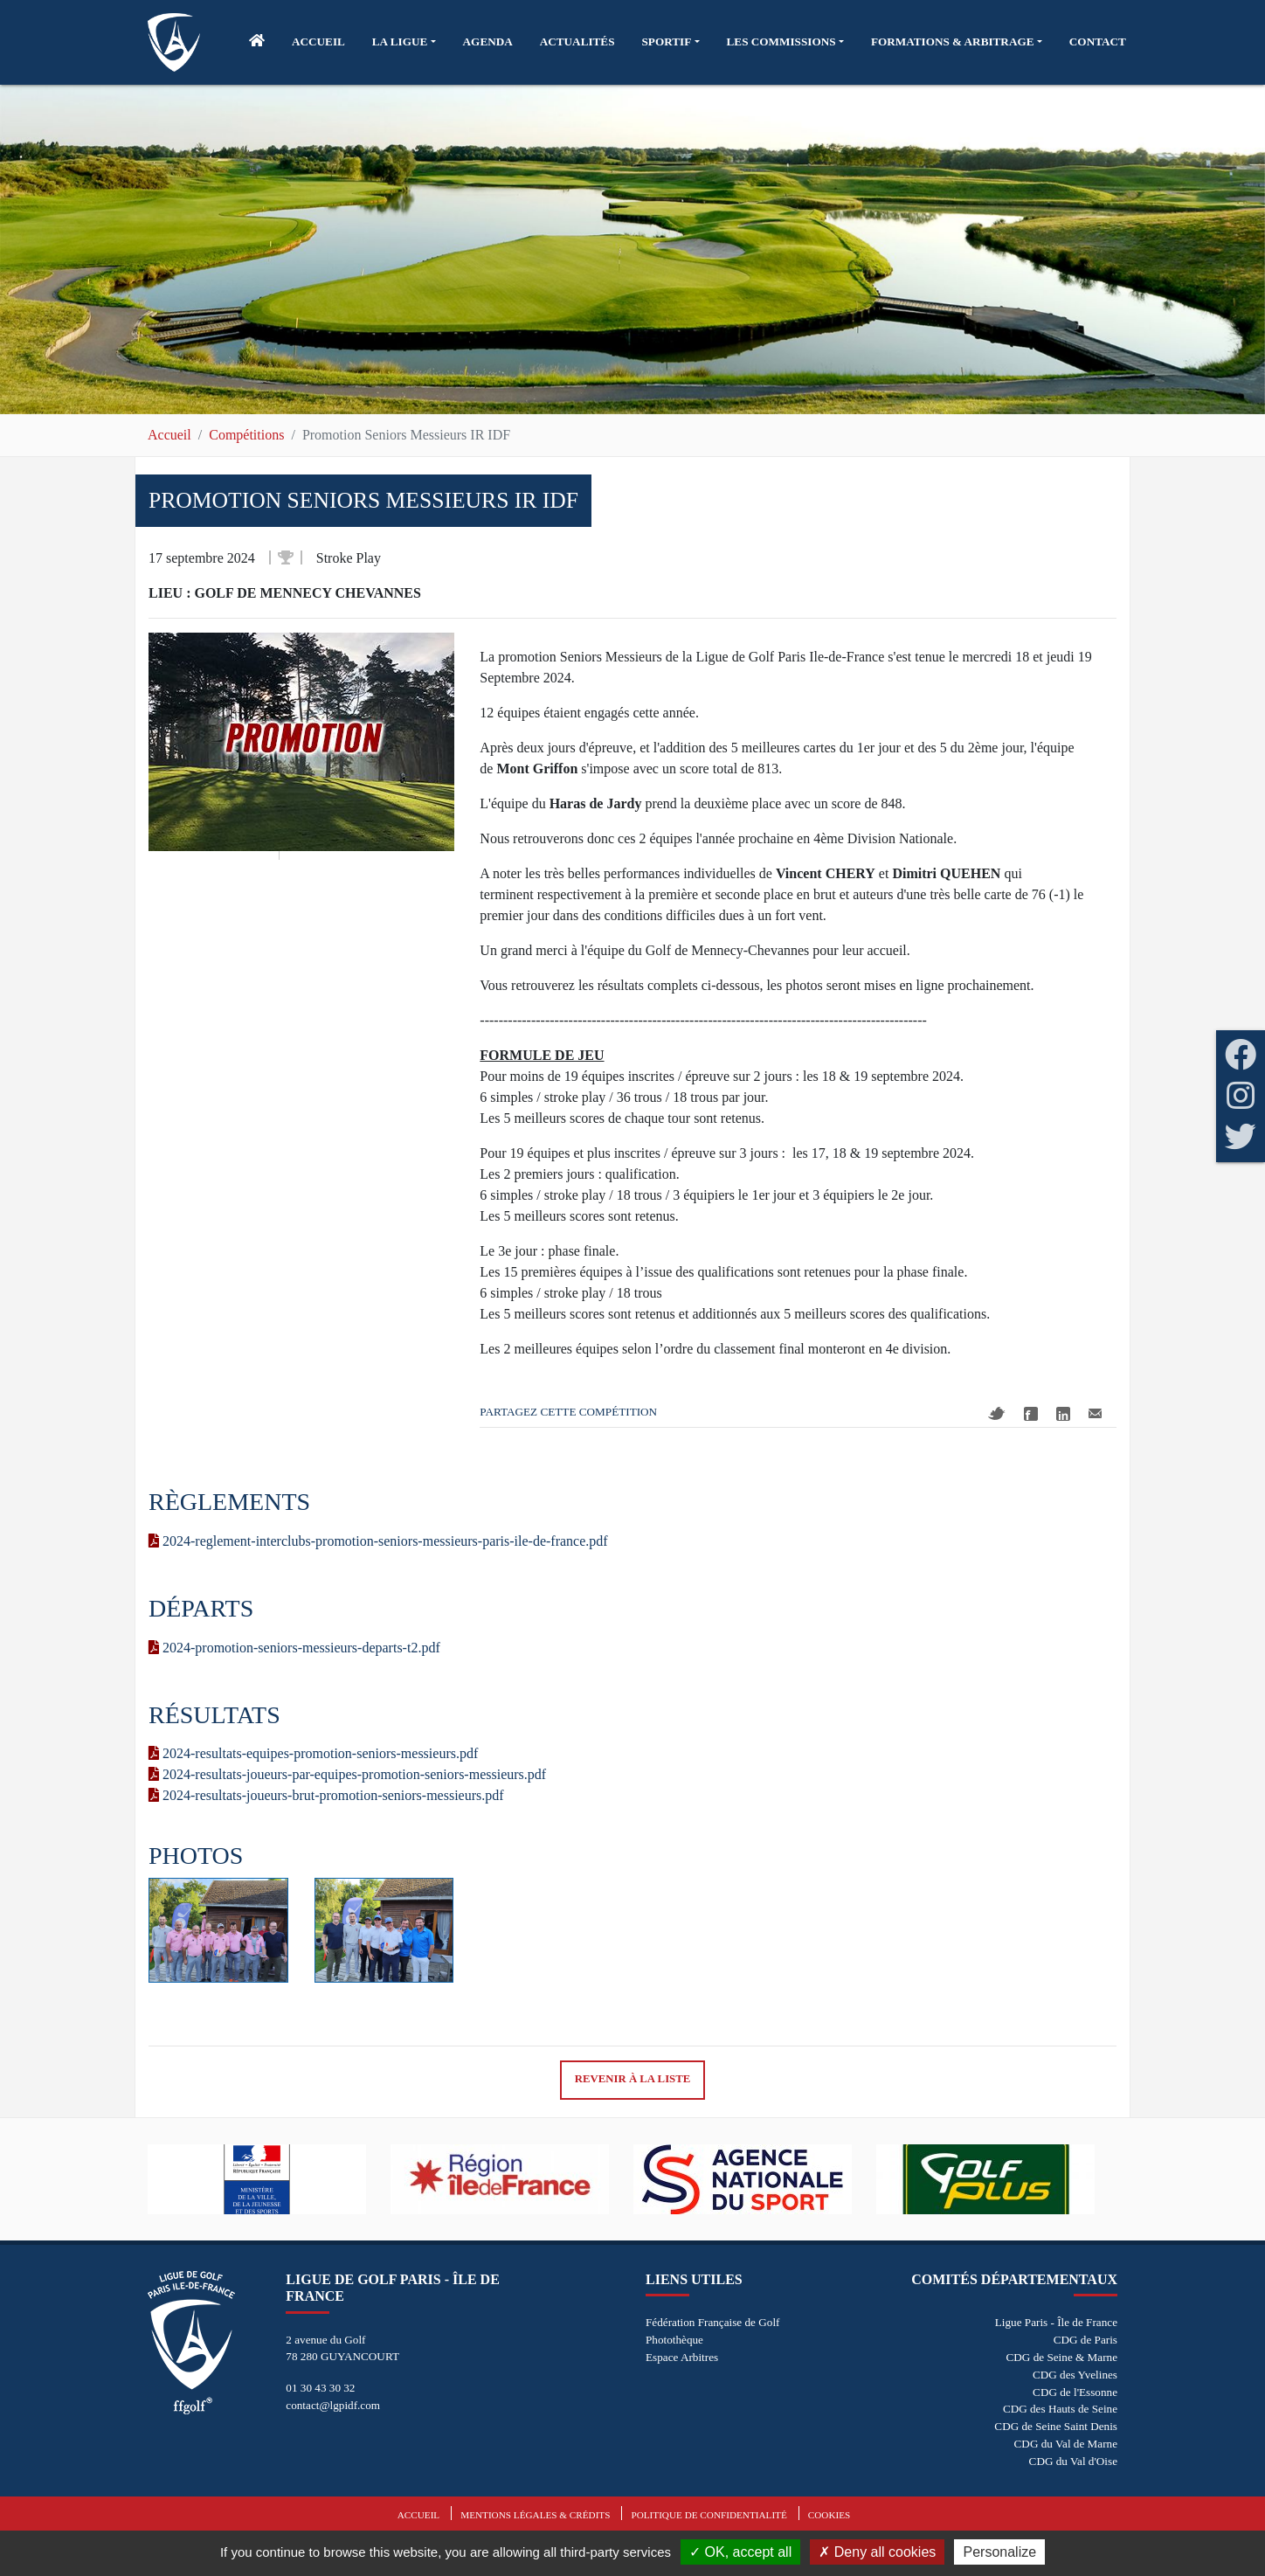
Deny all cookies (877, 2552)
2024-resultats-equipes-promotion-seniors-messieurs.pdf (313, 1753)
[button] (404, 42)
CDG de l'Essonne (1075, 2392)
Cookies (829, 2515)
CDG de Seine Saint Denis (1055, 2426)
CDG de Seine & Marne (1061, 2357)
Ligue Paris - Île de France (1056, 2322)
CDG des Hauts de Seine (1060, 2408)
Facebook (1031, 1414)
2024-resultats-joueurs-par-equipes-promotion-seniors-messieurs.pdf (347, 1774)
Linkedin (1063, 1414)
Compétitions (246, 434)
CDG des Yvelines (1075, 2374)
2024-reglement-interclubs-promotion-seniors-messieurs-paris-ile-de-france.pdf (378, 1541)
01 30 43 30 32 (320, 2387)
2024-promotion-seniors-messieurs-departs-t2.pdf (294, 1647)
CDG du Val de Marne (1065, 2443)
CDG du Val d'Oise (1073, 2461)
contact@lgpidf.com (333, 2405)
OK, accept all (740, 2552)
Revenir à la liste (633, 2079)
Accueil (169, 434)
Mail (1095, 1413)
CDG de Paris (1085, 2339)
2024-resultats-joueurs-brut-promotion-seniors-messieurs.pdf (326, 1795)
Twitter (997, 1413)
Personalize (999, 2552)
